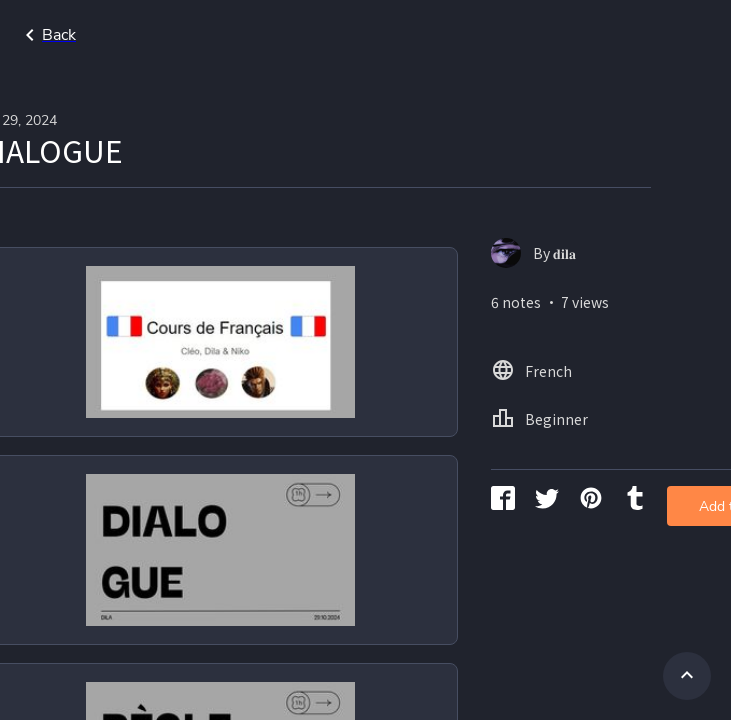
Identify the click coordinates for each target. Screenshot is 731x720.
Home (630, 35)
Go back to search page (193, 35)
